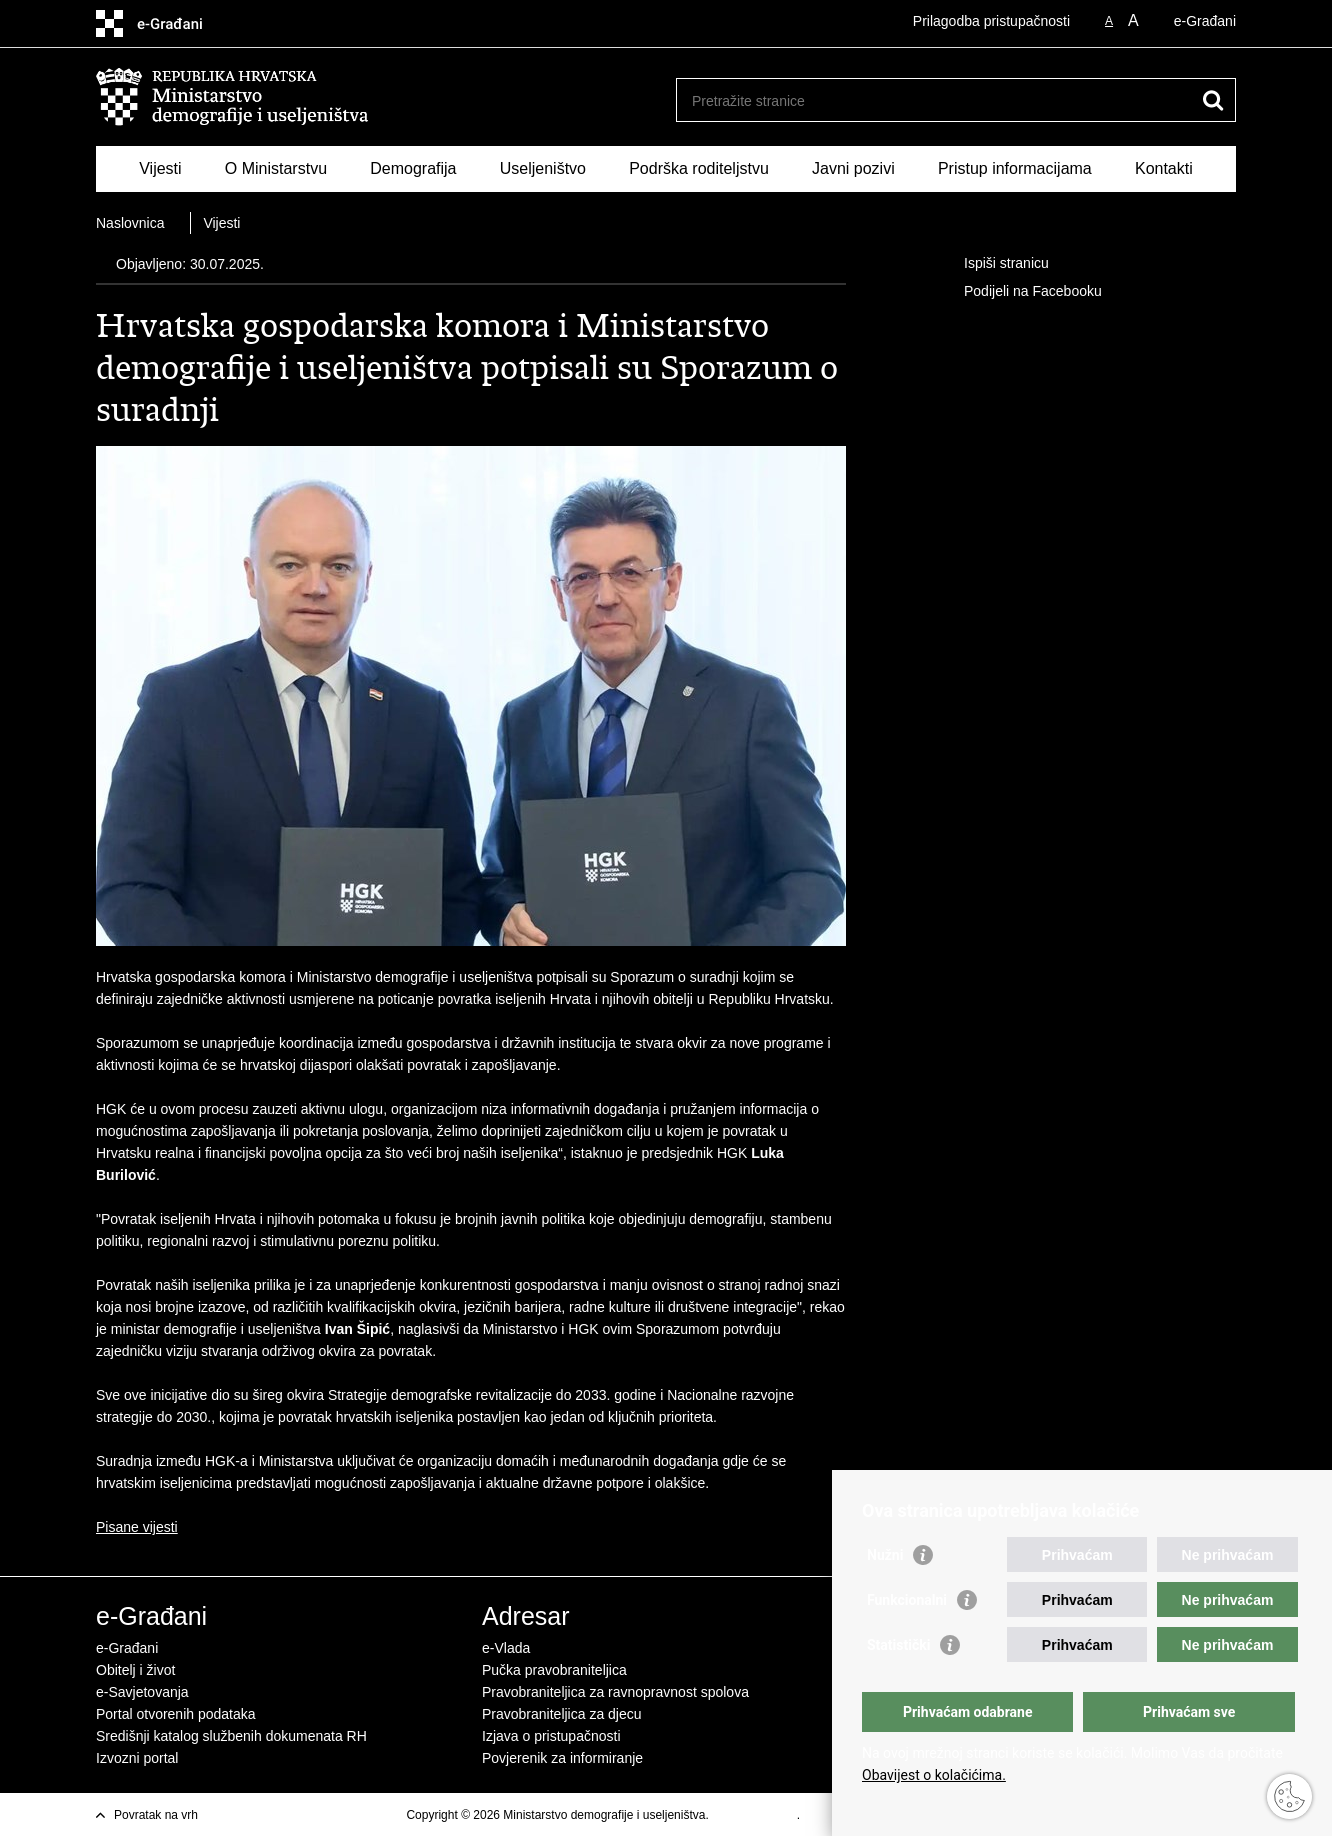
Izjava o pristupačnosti (551, 1736)
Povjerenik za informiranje (562, 1758)
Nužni (885, 1555)
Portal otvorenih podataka (176, 1714)
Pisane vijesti (137, 1527)
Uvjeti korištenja (754, 1815)
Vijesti (160, 168)
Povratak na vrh (156, 1815)
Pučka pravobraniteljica (554, 1670)
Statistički (898, 1645)
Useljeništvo (543, 168)
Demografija (413, 168)
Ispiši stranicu (992, 264)
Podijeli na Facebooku (1019, 292)
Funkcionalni (907, 1600)
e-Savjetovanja (142, 1692)
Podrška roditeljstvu (699, 168)
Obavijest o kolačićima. (934, 1775)
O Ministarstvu (276, 168)
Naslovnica (130, 223)
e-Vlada (506, 1648)
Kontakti (1164, 168)
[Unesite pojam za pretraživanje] (934, 100)
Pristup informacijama (1015, 168)
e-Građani (1205, 21)
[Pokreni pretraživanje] (1213, 100)
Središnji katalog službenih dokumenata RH (231, 1736)
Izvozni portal (137, 1758)
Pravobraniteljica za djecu (562, 1714)
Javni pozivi (853, 168)
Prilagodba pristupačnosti (991, 21)
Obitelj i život (135, 1670)
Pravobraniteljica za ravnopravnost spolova (615, 1692)
